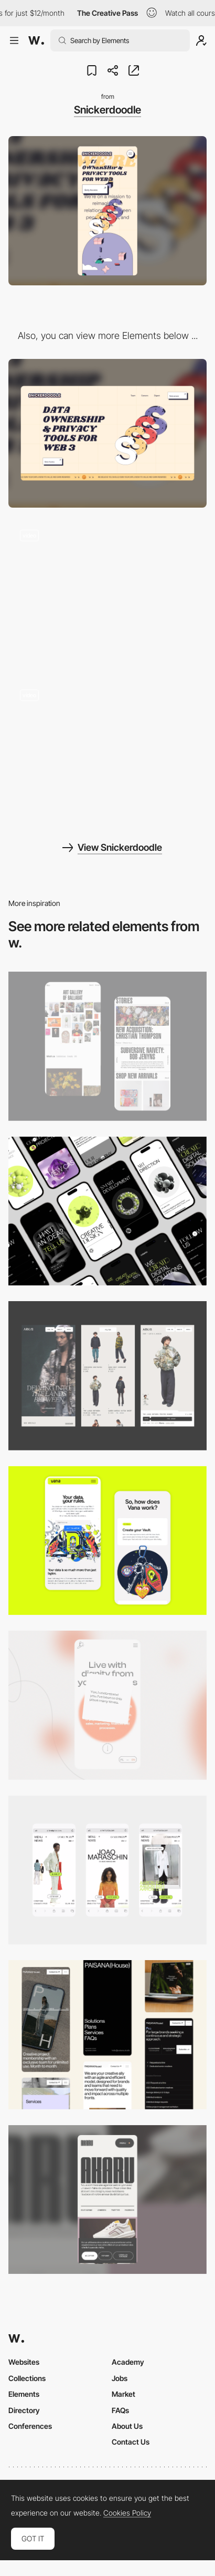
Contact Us (130, 2441)
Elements (23, 2393)
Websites (23, 2361)
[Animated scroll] (107, 592)
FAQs (120, 2410)
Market (123, 2393)
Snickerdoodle (107, 110)
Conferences (30, 2426)
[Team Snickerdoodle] (107, 752)
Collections (27, 2378)
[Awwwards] (36, 40)
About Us (127, 2426)
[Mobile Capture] (107, 1046)
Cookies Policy (127, 2513)
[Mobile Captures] (107, 1540)
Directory (24, 2410)
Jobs (119, 2378)
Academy (128, 2361)
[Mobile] (107, 1211)
